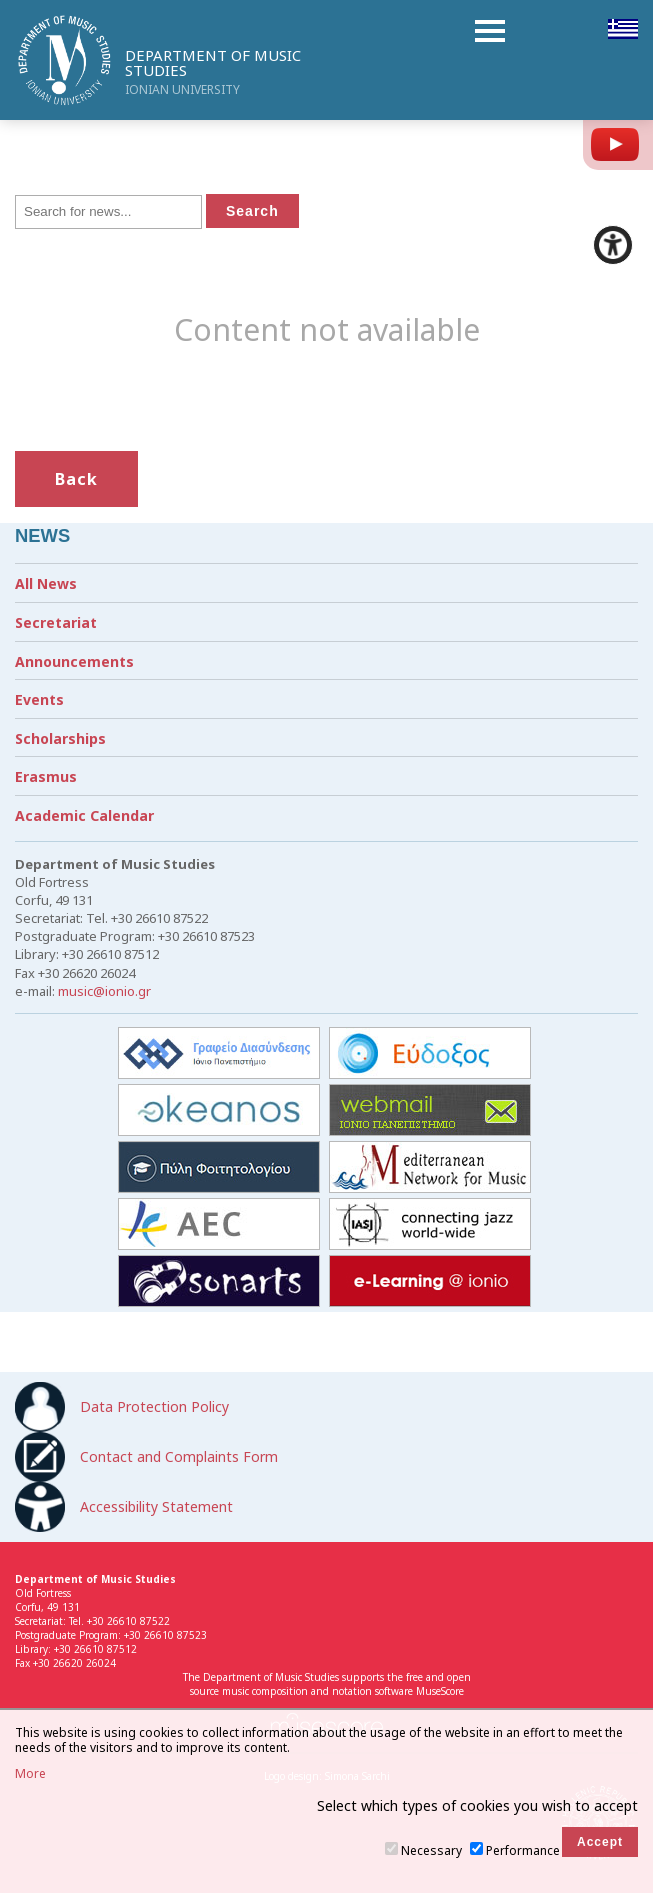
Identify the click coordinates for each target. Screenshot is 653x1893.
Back (76, 479)
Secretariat (56, 622)
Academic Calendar (84, 815)
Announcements (74, 661)
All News (46, 583)
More (30, 1774)
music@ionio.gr (104, 991)
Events (39, 699)
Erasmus (46, 776)
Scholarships (60, 738)
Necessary (431, 1850)
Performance (523, 1850)
